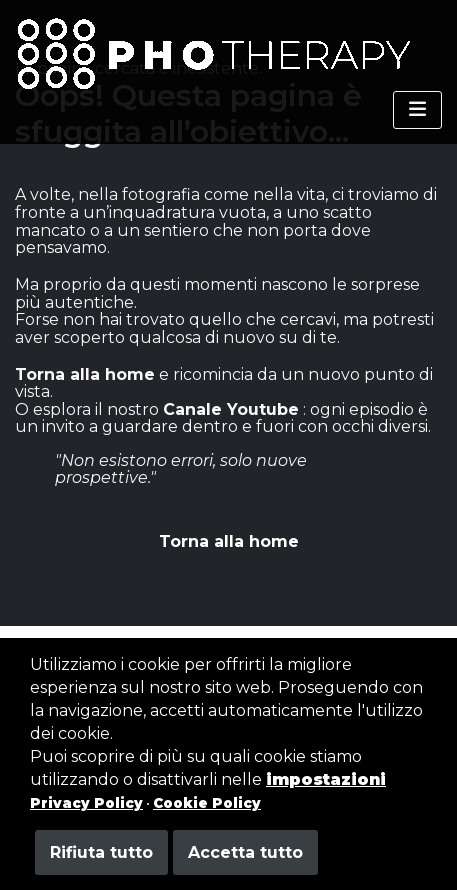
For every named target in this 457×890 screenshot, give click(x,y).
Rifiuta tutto (101, 852)
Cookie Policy (207, 803)
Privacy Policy (86, 803)
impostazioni (326, 779)
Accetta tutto (245, 852)
